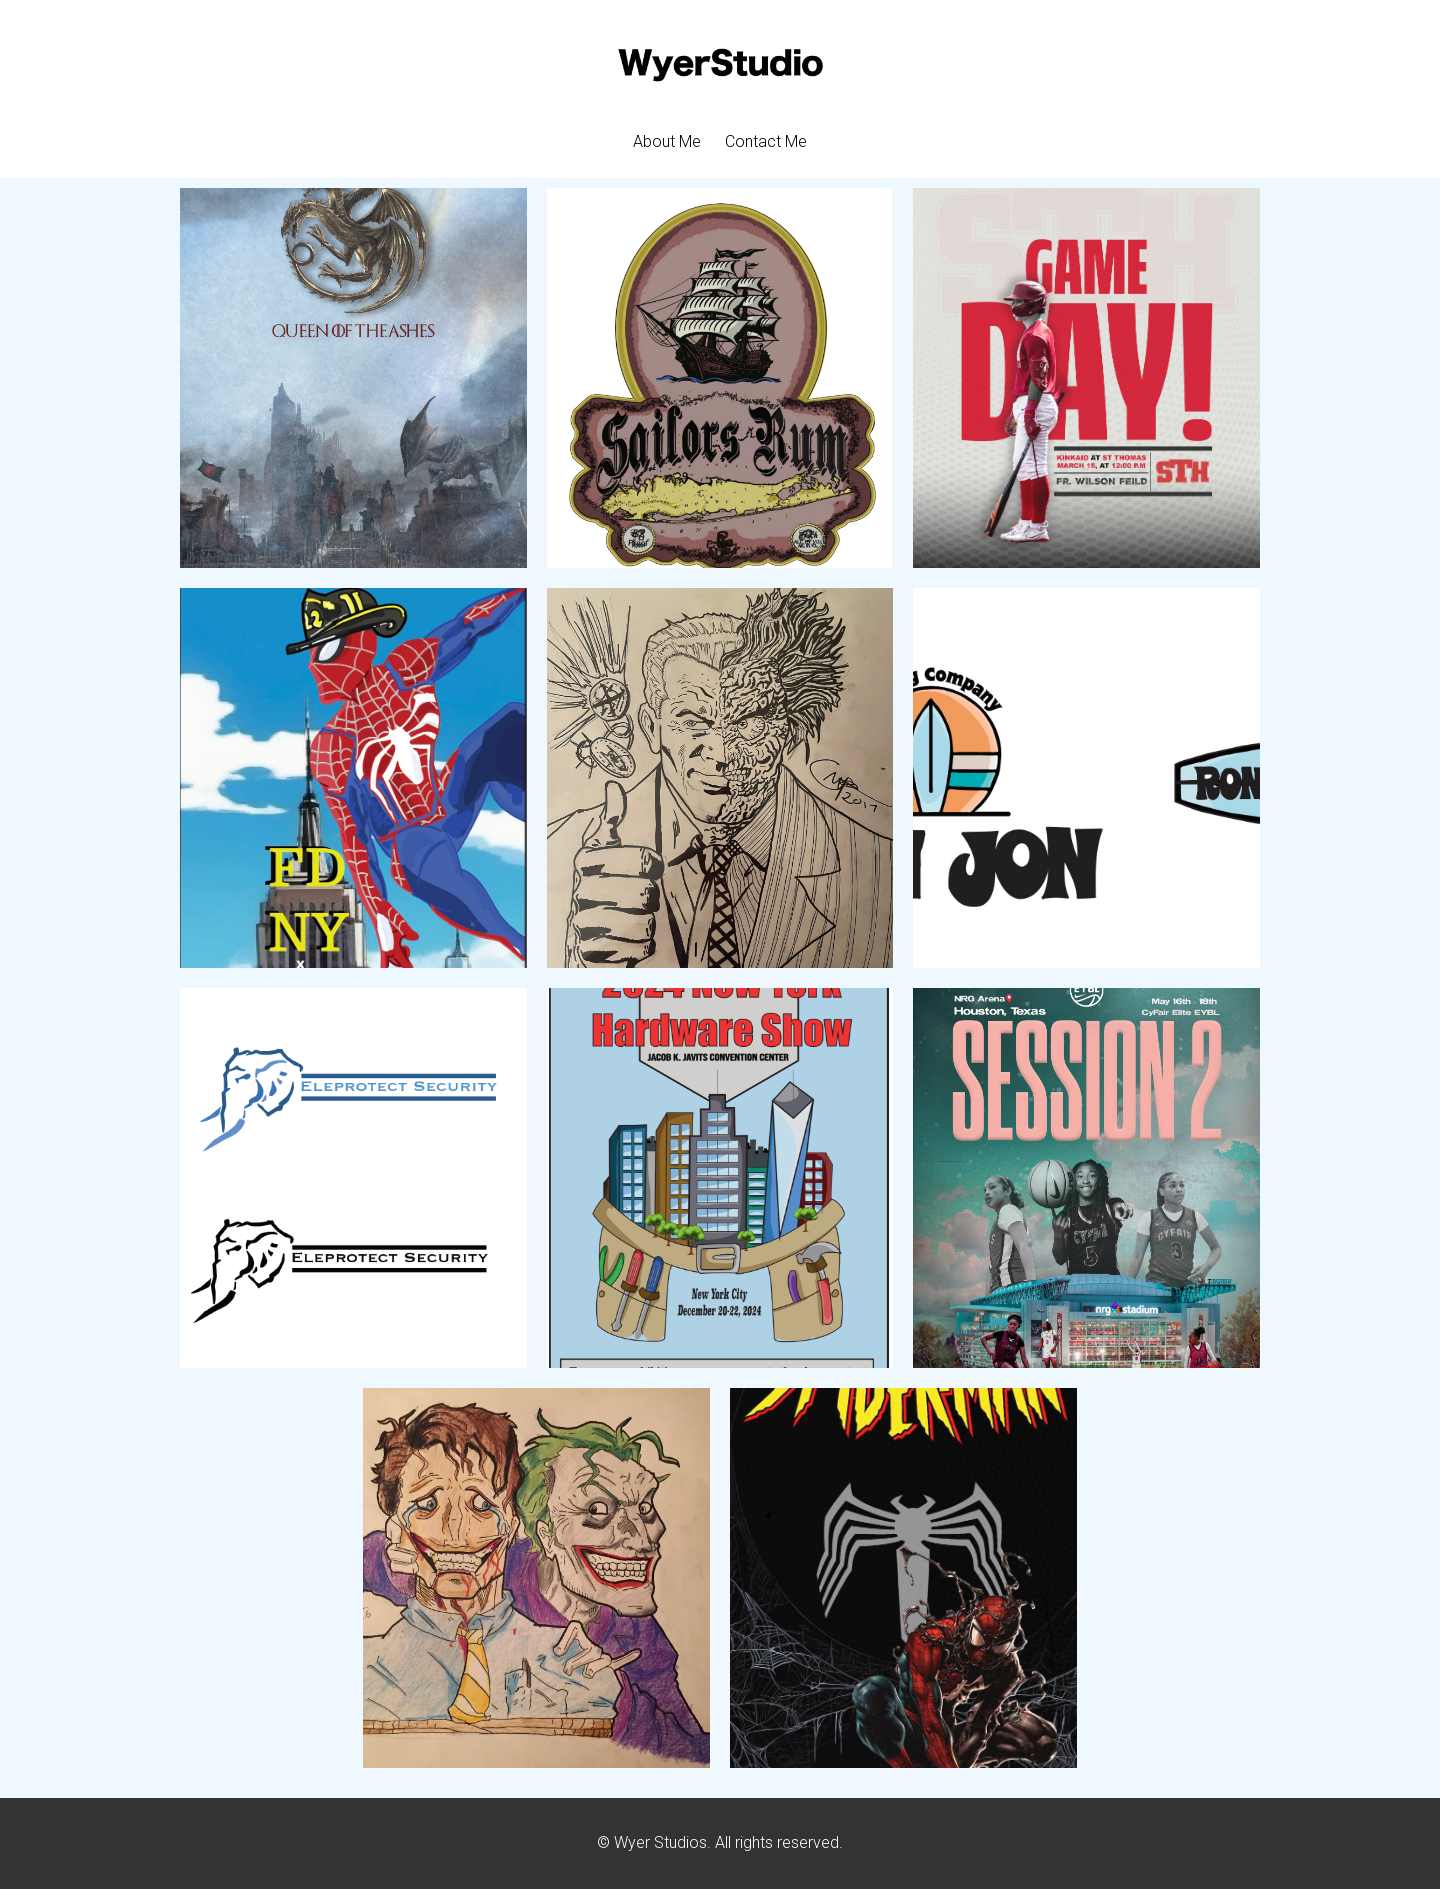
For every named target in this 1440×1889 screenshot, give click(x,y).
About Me (667, 141)
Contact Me (766, 141)
